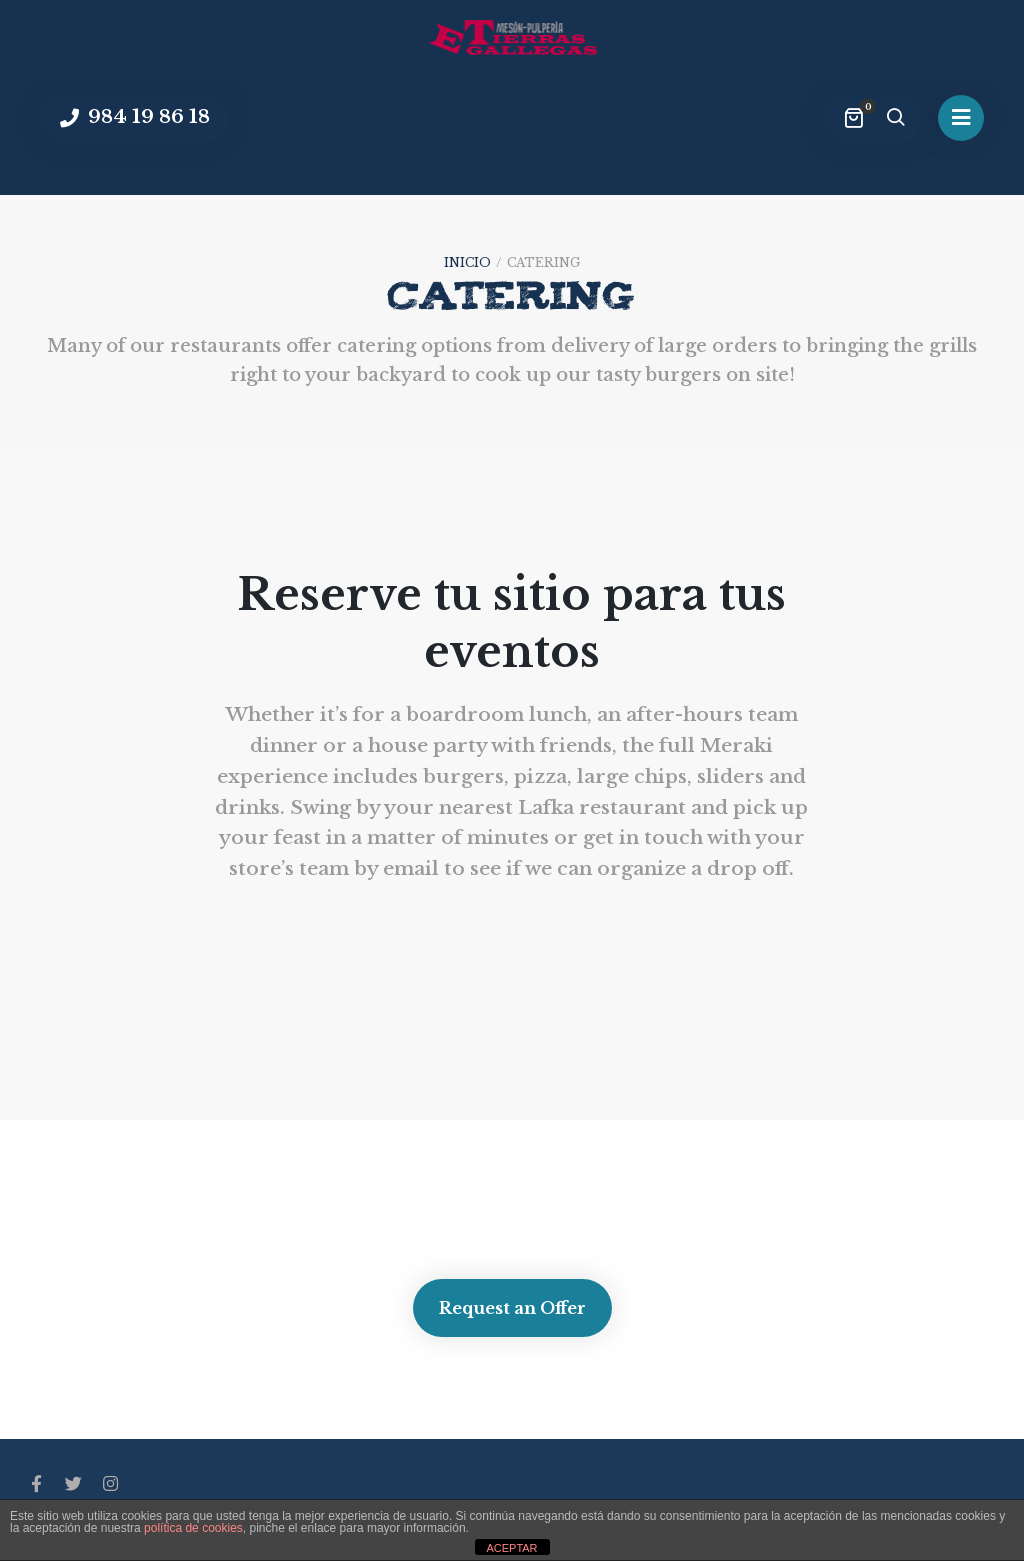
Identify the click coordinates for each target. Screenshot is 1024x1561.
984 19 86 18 (146, 116)
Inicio (467, 262)
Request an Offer (512, 1308)
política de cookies (193, 1528)
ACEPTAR (511, 1548)
